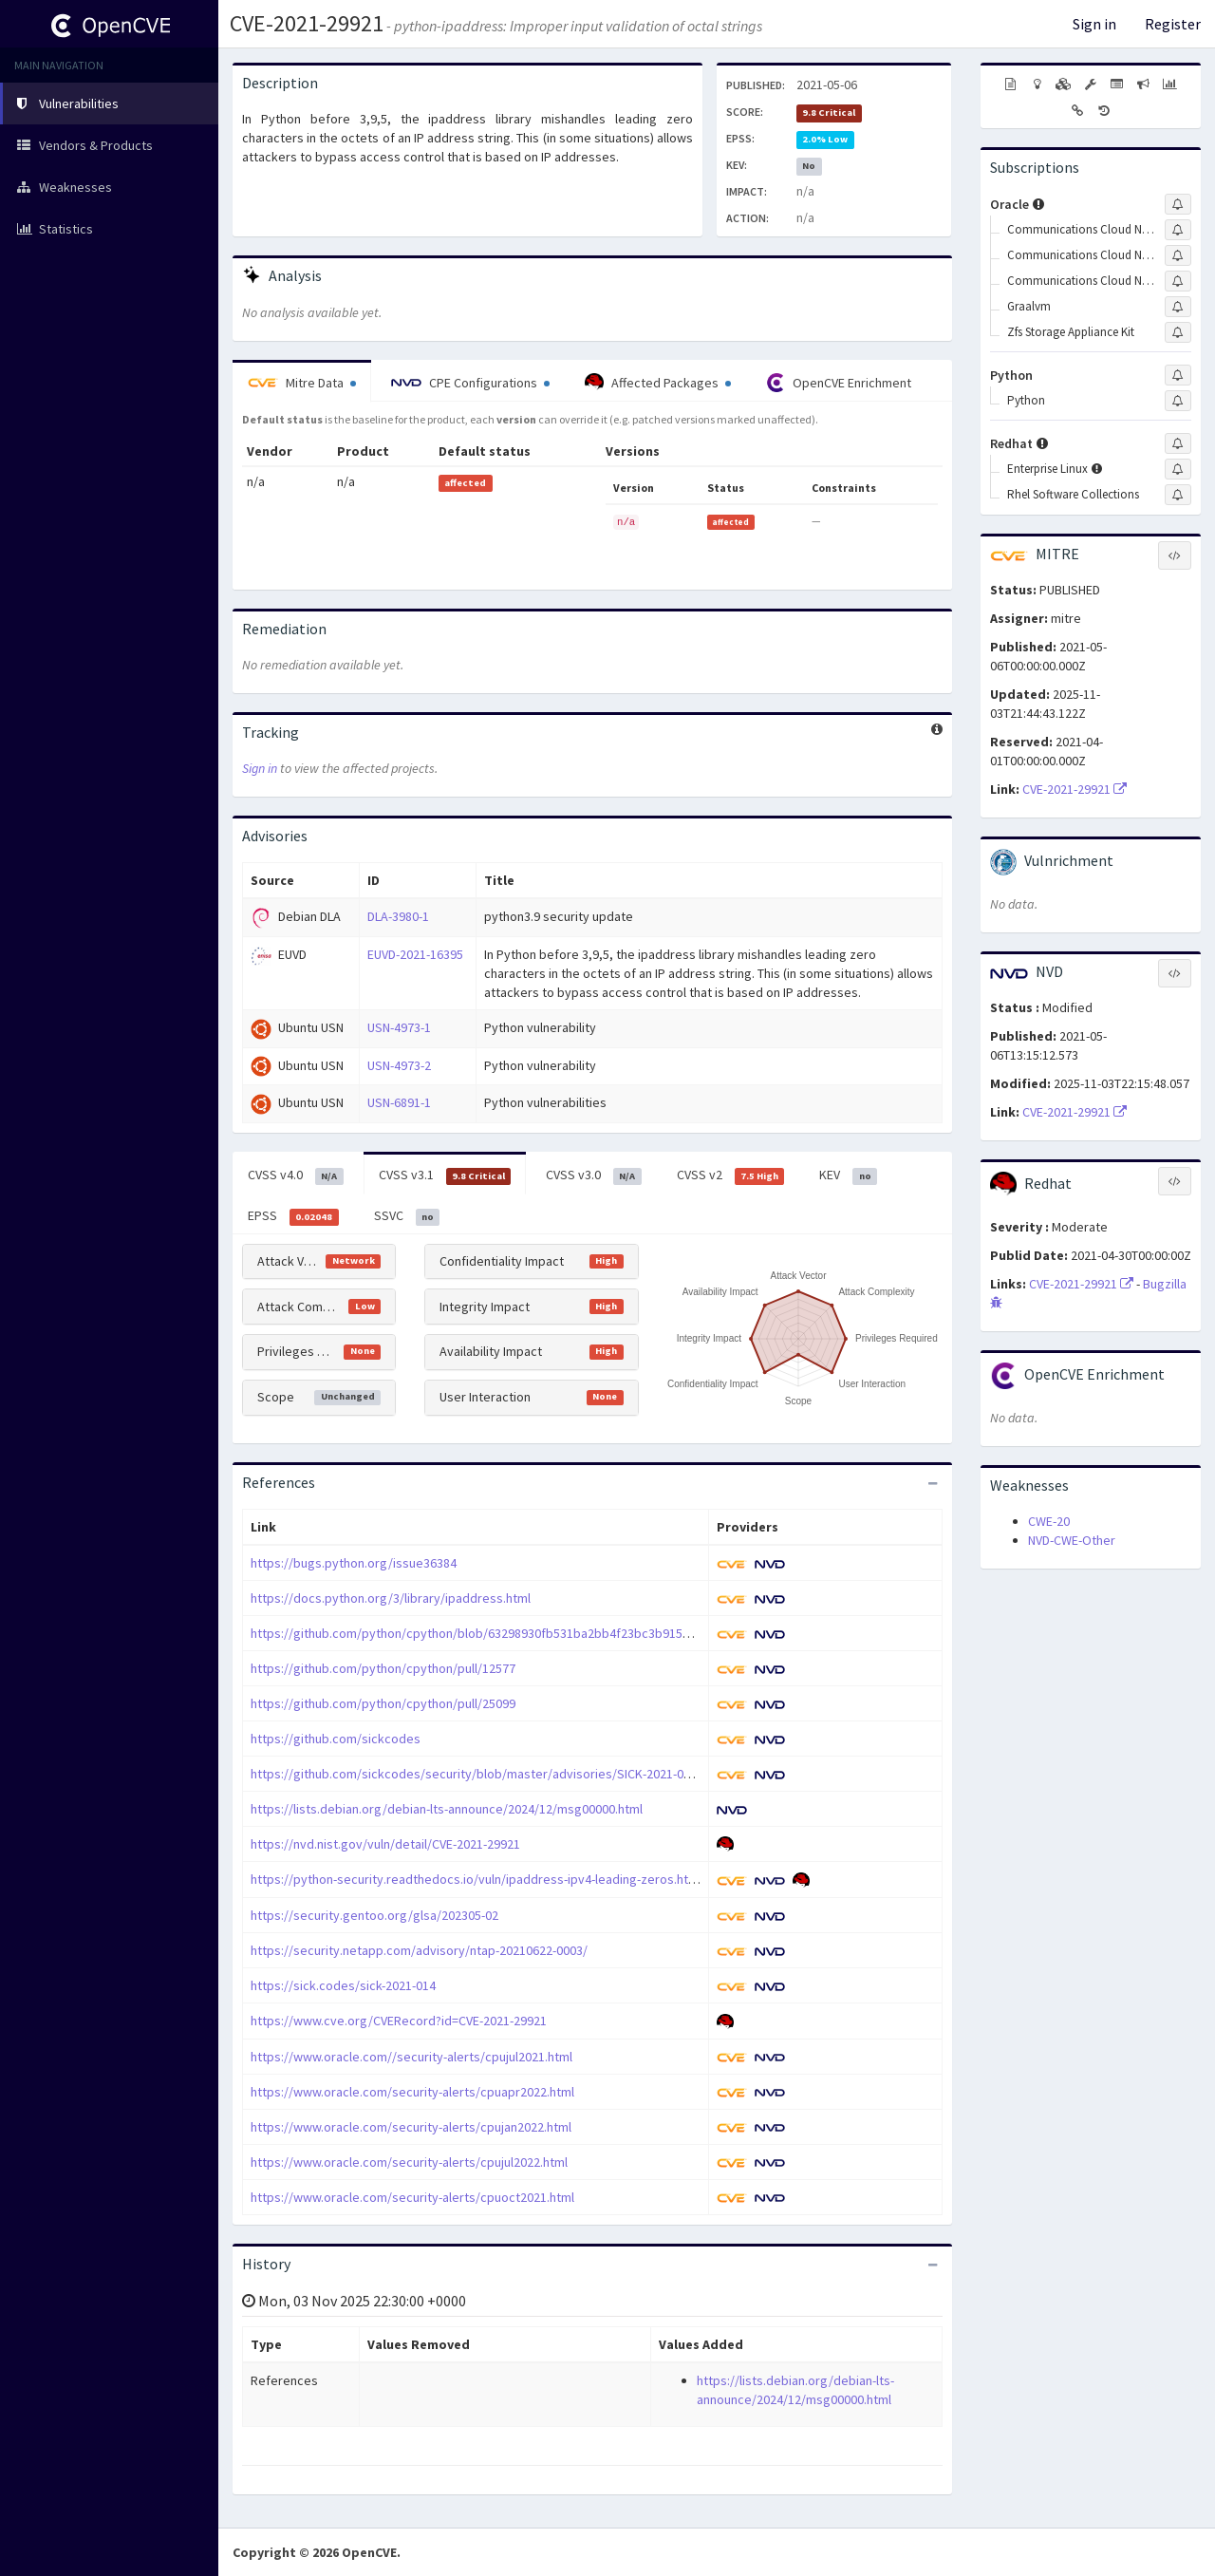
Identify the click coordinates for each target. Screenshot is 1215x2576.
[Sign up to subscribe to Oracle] (1178, 204)
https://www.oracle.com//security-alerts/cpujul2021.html (411, 2056)
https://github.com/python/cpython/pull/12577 (383, 1668)
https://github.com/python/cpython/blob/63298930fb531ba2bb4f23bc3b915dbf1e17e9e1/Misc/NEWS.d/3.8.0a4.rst (575, 1633)
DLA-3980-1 (398, 916)
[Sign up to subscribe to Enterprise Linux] (1178, 469)
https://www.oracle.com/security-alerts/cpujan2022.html (411, 2126)
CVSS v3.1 (445, 1175)
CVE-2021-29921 (306, 23)
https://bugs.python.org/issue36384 (354, 1562)
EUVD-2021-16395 (415, 954)
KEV (848, 1175)
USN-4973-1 (399, 1027)
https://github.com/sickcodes (336, 1738)
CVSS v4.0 (296, 1175)
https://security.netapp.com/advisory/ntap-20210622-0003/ (419, 1950)
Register (1173, 23)
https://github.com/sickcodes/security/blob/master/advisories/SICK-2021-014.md (484, 1773)
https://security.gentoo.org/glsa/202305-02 (374, 1915)
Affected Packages (658, 382)
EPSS (293, 1216)
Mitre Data (302, 382)
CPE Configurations (470, 382)
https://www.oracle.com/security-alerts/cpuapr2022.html (412, 2091)
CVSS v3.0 (594, 1175)
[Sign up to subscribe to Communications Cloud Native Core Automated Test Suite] (1178, 229)
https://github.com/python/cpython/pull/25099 (383, 1703)
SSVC (407, 1216)
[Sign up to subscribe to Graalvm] (1178, 306)
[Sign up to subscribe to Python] (1178, 375)
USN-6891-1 (399, 1102)
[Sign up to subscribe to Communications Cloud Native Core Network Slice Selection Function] (1178, 281)
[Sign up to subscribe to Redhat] (1178, 443)
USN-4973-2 (399, 1065)
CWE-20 (1049, 1521)
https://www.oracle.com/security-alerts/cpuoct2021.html (412, 2197)
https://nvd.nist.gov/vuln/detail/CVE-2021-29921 (385, 1843)
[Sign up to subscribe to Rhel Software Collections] (1178, 494)
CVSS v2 (731, 1175)
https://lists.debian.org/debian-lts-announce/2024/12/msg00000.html (447, 1808)
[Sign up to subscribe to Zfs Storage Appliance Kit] (1178, 332)
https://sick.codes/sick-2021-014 (343, 1985)
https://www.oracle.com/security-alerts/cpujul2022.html (409, 2162)
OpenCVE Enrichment (838, 382)
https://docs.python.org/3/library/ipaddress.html (391, 1598)
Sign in (1094, 23)
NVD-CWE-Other (1071, 1540)
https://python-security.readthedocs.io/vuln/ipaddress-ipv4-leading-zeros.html (476, 1879)
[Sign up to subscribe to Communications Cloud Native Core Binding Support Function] (1178, 255)
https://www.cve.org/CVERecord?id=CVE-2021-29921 (399, 2020)
